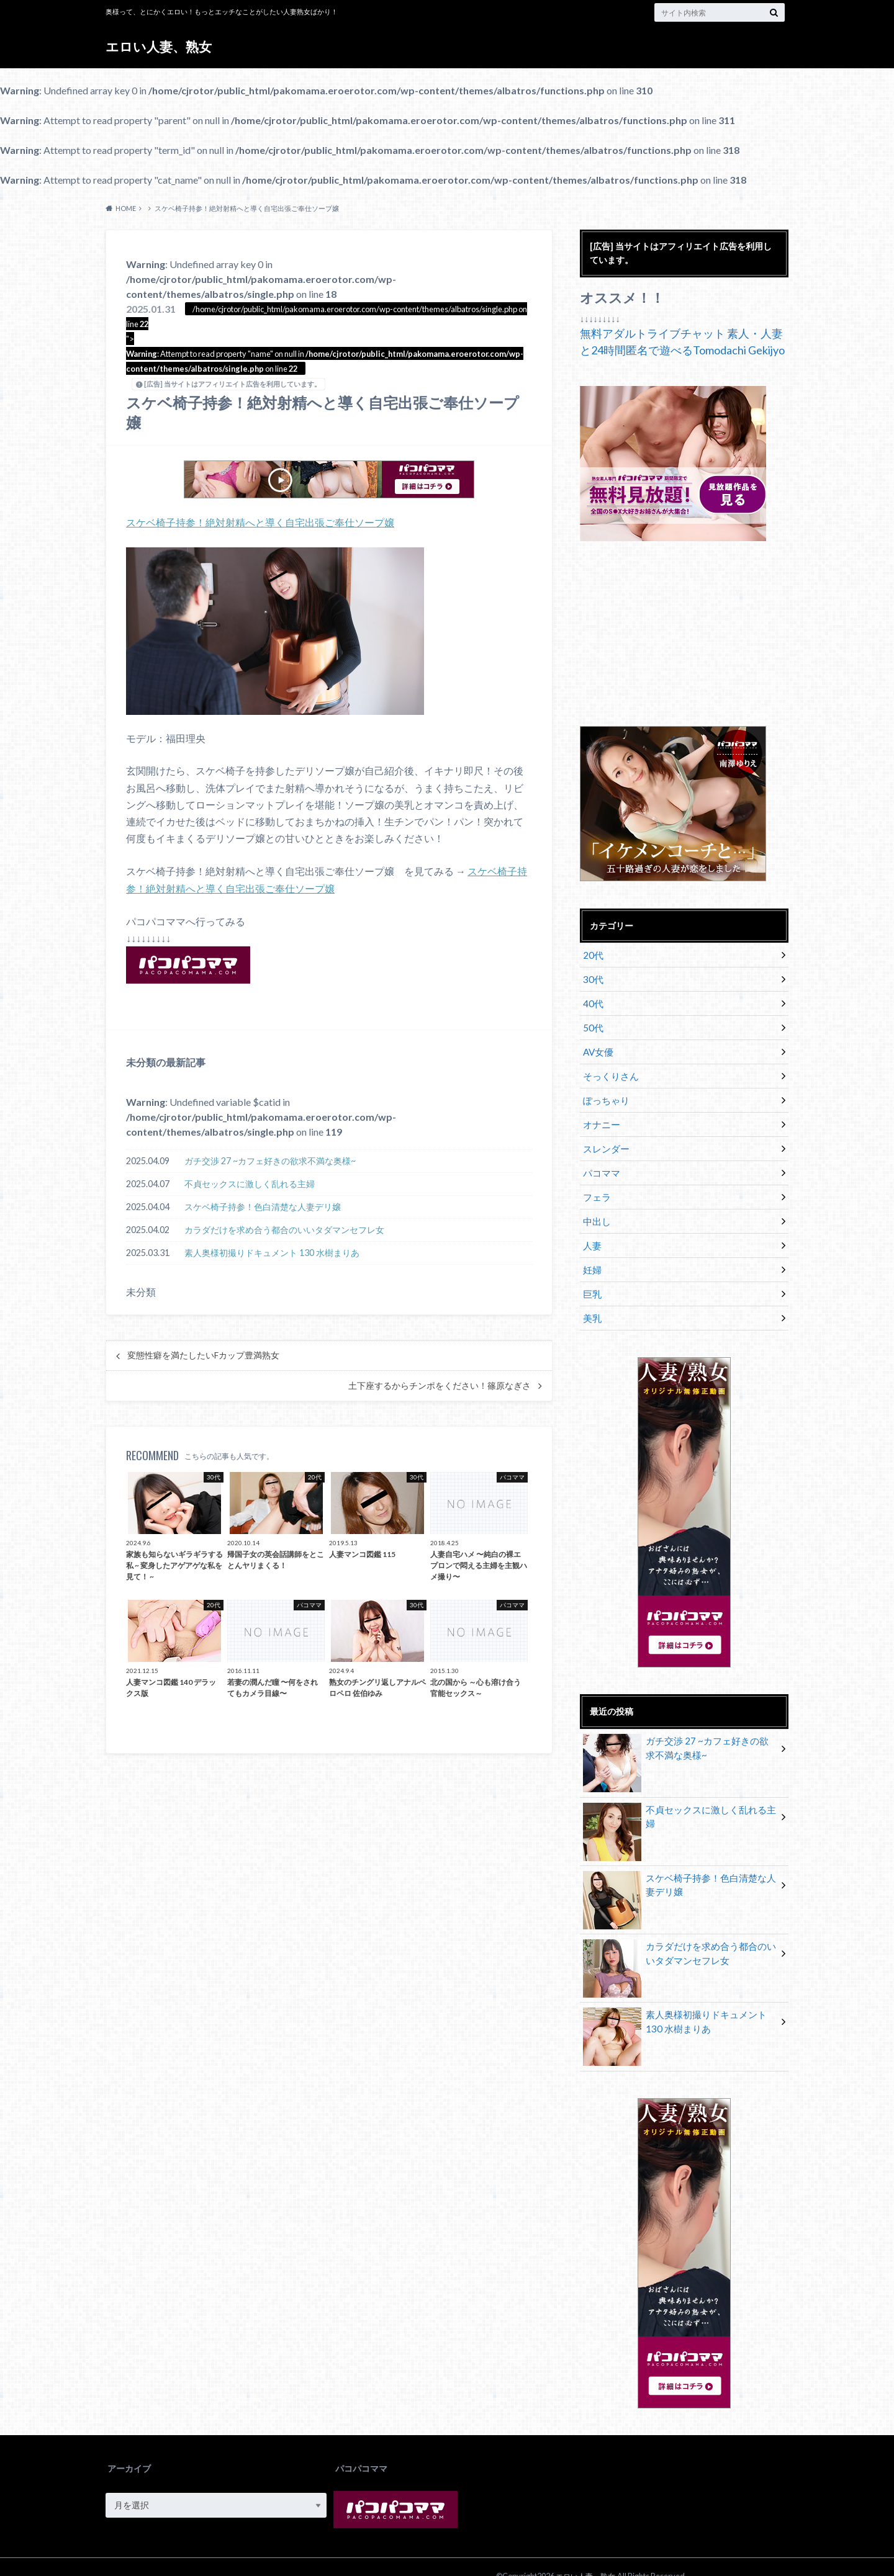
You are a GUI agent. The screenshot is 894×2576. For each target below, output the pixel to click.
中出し (595, 1206)
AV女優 (597, 1046)
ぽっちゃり (604, 1092)
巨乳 (591, 1275)
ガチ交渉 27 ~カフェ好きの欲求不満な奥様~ (270, 1160)
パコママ (599, 1161)
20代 (591, 954)
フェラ (595, 1183)
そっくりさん (608, 1069)
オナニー (599, 1115)
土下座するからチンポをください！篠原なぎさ (439, 1385)
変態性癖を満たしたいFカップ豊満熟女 (203, 1355)
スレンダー (604, 1138)
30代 (591, 977)
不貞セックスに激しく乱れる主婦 (249, 1183)
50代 (591, 1023)
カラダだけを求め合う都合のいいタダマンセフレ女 (284, 1229)
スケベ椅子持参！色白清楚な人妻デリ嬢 (262, 1206)
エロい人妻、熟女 (161, 46)
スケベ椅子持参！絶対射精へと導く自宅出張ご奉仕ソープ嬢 (260, 522)
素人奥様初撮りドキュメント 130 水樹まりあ (271, 1252)
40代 (591, 1000)
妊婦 (591, 1252)
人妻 (591, 1229)
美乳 (591, 1298)
